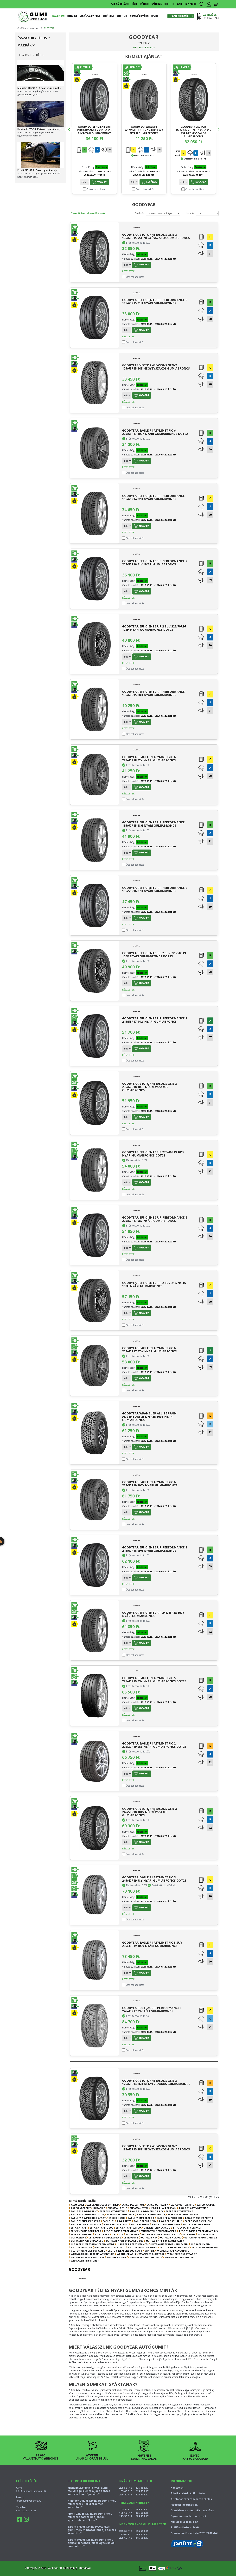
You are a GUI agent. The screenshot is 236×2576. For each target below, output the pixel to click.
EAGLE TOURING (140, 2224)
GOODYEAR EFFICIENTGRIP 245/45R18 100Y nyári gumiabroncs (153, 1614)
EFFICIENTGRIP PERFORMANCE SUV (198, 2231)
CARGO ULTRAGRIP (157, 2204)
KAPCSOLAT (190, 4)
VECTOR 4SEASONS (81, 2247)
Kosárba (99, 182)
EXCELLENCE (102, 2234)
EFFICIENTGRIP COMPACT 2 (86, 2231)
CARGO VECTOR (206, 2204)
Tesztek (154, 16)
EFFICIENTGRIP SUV (81, 2234)
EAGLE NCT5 (124, 2221)
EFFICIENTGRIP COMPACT (187, 2227)
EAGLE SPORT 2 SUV (145, 2221)
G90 (114, 2234)
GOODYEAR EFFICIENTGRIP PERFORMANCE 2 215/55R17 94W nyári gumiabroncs (154, 1020)
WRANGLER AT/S (126, 2254)
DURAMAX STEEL (139, 2208)
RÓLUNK (144, 4)
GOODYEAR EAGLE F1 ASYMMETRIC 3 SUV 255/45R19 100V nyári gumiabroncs (152, 1944)
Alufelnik (122, 16)
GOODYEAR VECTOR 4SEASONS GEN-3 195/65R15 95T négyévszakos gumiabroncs (193, 131)
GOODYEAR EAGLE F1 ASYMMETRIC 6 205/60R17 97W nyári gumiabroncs (149, 1349)
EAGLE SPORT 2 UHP (170, 2221)
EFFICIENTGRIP (79, 2227)
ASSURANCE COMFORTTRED (103, 2204)
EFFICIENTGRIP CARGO (128, 2227)
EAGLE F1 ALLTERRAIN (163, 2208)
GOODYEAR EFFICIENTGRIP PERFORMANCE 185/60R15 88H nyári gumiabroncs (153, 824)
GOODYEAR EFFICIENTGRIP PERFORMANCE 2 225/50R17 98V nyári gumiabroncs (154, 1219)
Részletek (128, 271)
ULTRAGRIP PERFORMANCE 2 (200, 2237)
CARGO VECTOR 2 (81, 2208)
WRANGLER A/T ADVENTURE (173, 2250)
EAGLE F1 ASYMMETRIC (84, 2211)
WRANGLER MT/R (117, 2257)
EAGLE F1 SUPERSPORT (169, 2217)
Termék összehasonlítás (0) (88, 213)
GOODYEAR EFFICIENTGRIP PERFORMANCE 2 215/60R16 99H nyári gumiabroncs (154, 1549)
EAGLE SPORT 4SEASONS (198, 2221)
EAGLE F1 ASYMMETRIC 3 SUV (87, 2214)
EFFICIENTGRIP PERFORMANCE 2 (158, 2231)
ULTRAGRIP (188, 2234)
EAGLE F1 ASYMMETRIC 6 (151, 2214)
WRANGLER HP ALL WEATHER (87, 2257)
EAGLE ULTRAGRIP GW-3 (196, 2224)
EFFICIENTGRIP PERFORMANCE (121, 2231)
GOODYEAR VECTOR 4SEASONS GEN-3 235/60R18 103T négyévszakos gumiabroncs (149, 1087)
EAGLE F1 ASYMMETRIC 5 (120, 2214)
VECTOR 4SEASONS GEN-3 (174, 2247)
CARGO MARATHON (132, 2204)
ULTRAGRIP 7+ (206, 2234)
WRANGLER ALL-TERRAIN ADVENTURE (92, 2254)
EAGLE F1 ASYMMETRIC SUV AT (88, 2217)
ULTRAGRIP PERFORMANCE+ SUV (169, 2244)
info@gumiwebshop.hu (28, 2500)
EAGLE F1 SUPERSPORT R (199, 2217)
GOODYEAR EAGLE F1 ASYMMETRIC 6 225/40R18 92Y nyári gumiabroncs (144, 130)
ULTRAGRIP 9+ (149, 2237)
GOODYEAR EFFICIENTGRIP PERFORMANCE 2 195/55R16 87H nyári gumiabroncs (154, 889)
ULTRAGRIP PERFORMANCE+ (133, 2244)
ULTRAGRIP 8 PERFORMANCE (105, 2237)
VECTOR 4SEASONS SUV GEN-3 (125, 2250)
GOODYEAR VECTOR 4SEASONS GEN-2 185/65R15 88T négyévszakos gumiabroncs (156, 2147)
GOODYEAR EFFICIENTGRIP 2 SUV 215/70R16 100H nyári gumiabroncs (154, 1284)
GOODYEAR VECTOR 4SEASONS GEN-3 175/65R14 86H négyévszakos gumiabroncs (156, 2082)
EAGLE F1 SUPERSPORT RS (85, 2221)
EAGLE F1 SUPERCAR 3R (141, 2217)
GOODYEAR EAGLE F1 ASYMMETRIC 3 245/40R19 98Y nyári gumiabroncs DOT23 (154, 1879)
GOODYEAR (49, 28)
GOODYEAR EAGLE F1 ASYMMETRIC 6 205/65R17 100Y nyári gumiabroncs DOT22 (155, 432)
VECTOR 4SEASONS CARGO (110, 2247)
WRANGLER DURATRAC (152, 2254)
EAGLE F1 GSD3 (116, 2217)
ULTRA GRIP (133, 2234)
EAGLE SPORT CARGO (116, 2224)
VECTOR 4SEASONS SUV (205, 2247)
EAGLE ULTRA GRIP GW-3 (166, 2224)
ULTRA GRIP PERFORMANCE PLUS (161, 2234)
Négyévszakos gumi (89, 16)
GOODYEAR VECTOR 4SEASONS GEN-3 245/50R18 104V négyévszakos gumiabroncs (149, 1812)
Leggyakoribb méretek (180, 16)
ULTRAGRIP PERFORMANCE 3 (87, 2240)
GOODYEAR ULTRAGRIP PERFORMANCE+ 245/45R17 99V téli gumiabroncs (151, 2009)
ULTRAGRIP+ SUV (200, 2244)
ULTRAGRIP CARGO (171, 2237)
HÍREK (134, 4)
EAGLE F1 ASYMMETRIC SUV (183, 2214)
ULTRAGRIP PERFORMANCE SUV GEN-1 (92, 2244)
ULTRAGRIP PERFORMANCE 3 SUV (124, 2240)
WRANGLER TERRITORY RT (86, 2260)
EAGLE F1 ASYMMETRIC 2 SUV (146, 2211)
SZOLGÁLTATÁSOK (120, 4)
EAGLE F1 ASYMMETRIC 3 (179, 2211)
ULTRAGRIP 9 (131, 2237)
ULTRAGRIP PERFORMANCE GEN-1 (165, 2240)
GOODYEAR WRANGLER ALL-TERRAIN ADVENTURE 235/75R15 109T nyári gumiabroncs (149, 1416)
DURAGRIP (99, 2208)
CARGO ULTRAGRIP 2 (182, 2204)
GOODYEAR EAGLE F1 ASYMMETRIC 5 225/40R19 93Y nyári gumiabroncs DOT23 (154, 1679)
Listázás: (190, 213)
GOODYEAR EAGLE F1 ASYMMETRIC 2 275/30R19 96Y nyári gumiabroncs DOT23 (154, 1745)
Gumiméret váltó (139, 16)
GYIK (179, 4)
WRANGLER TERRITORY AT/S (145, 2257)
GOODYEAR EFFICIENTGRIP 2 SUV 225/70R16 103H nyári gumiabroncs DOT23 (154, 628)
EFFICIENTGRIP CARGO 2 (157, 2227)
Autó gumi (108, 16)
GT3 (121, 2234)
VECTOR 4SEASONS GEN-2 (142, 2247)
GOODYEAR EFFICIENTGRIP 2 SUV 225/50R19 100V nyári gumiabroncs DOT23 (154, 954)
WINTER (149, 2250)
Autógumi (34, 28)
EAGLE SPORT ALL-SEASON (86, 2224)
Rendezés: (139, 213)
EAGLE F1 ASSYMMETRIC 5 (193, 2208)
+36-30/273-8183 (26, 2510)
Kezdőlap (21, 28)
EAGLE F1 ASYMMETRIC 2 (113, 2211)
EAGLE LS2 (109, 2221)
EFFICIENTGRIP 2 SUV (101, 2227)
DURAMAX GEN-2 (117, 2208)
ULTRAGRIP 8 (78, 2237)
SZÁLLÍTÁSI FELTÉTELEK (163, 4)
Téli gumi (72, 16)
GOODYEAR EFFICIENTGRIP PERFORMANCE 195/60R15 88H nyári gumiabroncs (153, 693)
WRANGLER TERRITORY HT (180, 2257)
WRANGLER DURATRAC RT (182, 2254)
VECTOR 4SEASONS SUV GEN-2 (88, 2250)
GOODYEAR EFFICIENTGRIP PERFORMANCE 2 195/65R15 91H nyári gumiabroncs (154, 301)
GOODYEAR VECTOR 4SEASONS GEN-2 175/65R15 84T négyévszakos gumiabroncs (156, 367)
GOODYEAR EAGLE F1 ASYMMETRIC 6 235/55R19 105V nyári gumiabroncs (149, 1483)
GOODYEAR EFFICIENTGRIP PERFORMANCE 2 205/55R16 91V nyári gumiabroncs (94, 130)
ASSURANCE (77, 2204)
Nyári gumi (58, 16)
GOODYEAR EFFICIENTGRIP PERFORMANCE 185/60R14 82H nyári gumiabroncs (153, 497)
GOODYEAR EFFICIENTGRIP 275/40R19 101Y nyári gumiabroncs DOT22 (153, 1154)
